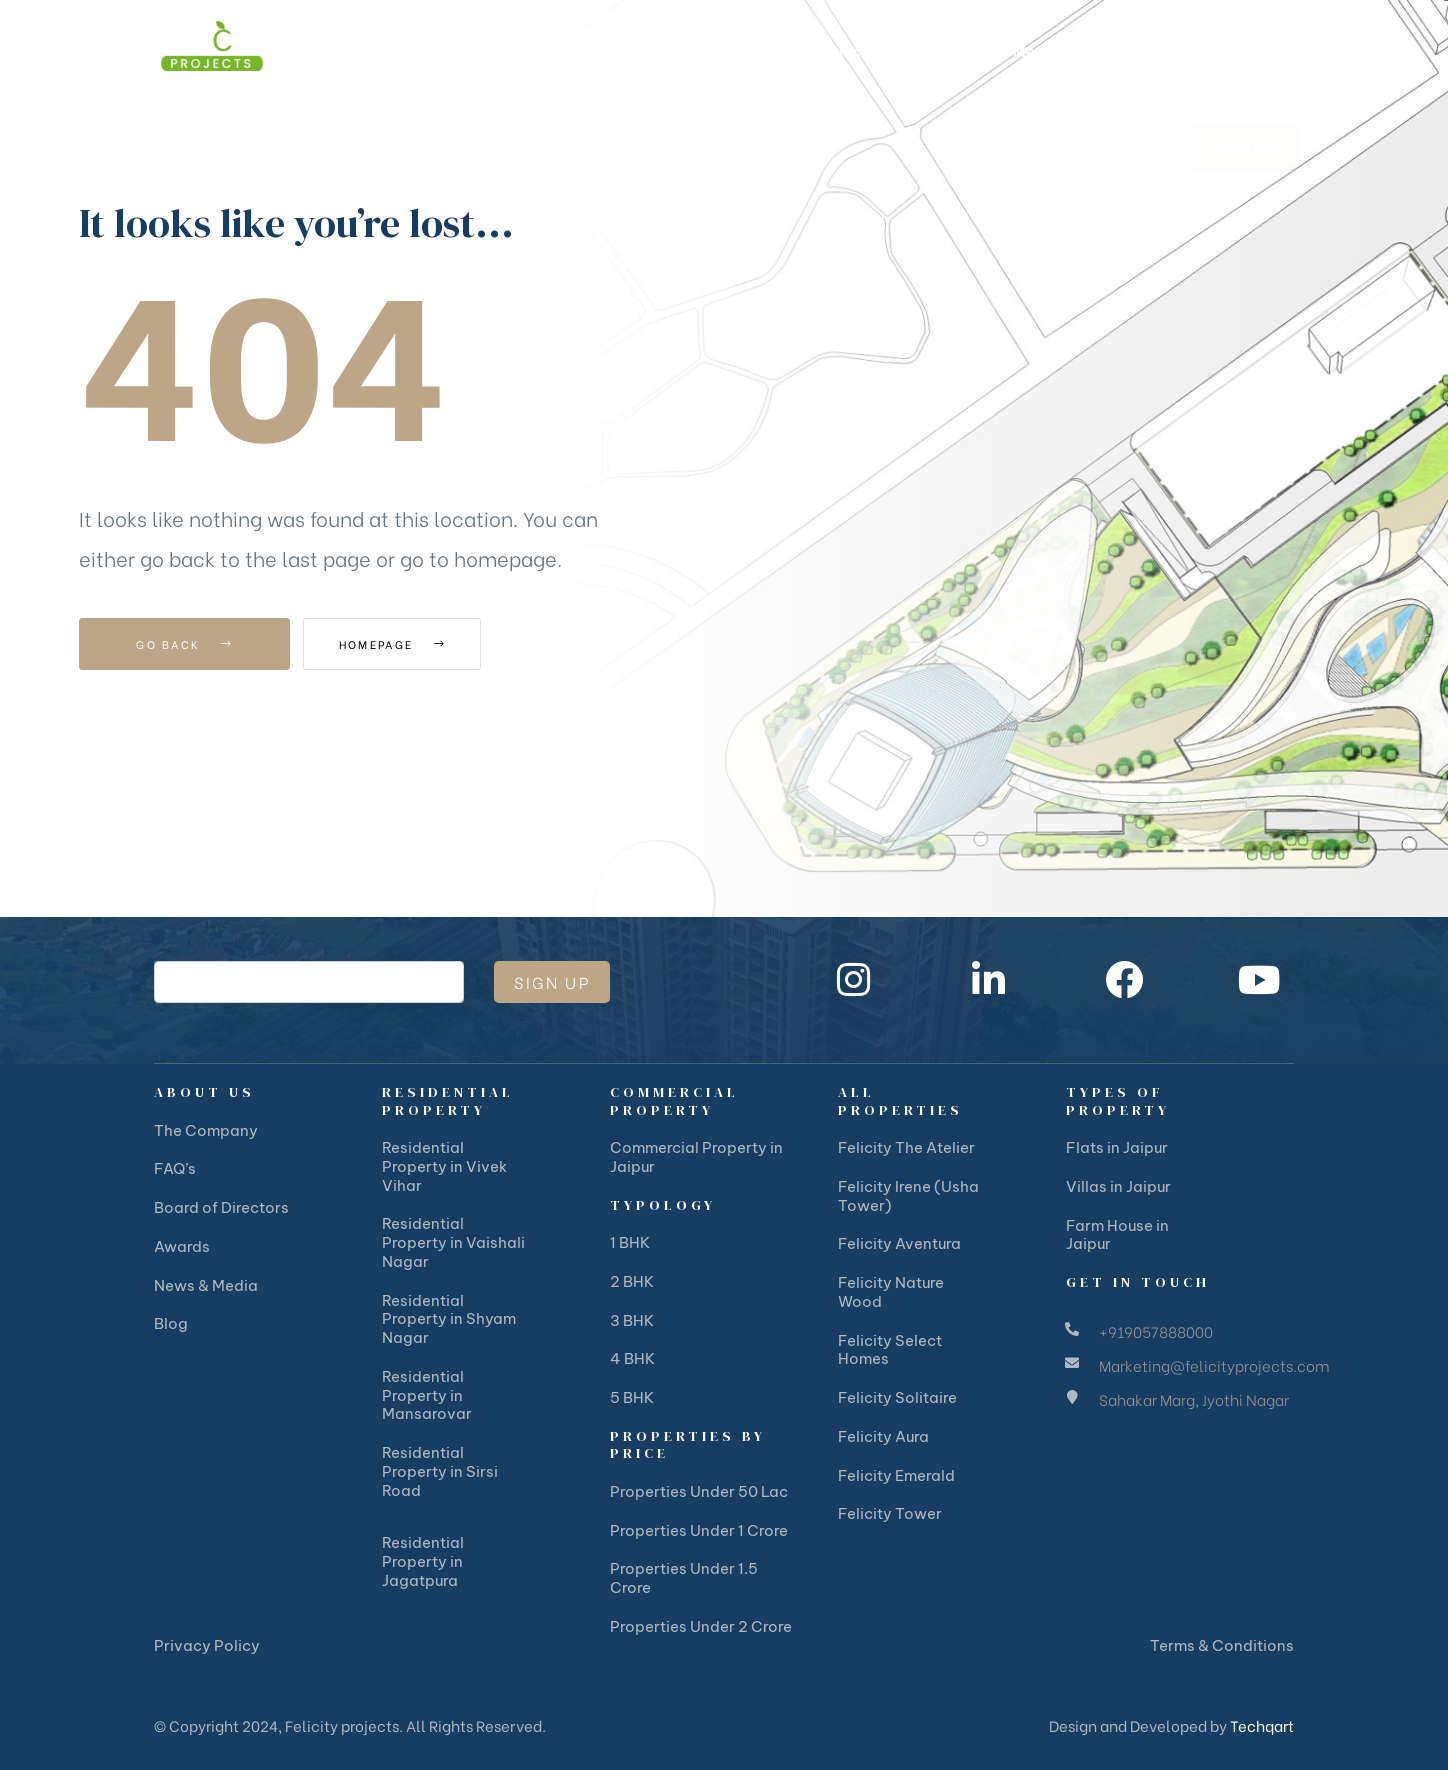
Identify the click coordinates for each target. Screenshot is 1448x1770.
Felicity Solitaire (897, 1397)
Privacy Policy (207, 1645)
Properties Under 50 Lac (699, 1491)
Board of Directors (221, 1207)
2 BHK (632, 1281)
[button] (1245, 50)
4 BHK (632, 1358)
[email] (309, 982)
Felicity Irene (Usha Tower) (908, 1196)
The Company (206, 1130)
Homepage (413, 644)
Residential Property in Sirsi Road (440, 1471)
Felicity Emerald (896, 1475)
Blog (171, 1323)
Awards (182, 1246)
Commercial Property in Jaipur (696, 1157)
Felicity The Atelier (906, 1147)
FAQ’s (175, 1168)
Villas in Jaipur (1118, 1186)
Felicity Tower (890, 1513)
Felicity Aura (883, 1436)
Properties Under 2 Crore (701, 1626)
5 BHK (632, 1397)
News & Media (206, 1285)
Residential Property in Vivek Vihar (444, 1166)
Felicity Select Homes (890, 1350)
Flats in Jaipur (1117, 1147)
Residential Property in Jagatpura (423, 1561)
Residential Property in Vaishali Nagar (453, 1242)
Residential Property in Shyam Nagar (449, 1319)
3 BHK (632, 1320)
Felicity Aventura (899, 1243)
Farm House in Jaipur (1117, 1235)
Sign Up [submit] (552, 981)
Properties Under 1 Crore (699, 1530)
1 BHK (630, 1242)
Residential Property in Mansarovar (427, 1395)
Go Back (184, 644)
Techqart (1262, 1725)
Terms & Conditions (1222, 1645)
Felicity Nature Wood (891, 1292)
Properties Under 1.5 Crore (684, 1578)
